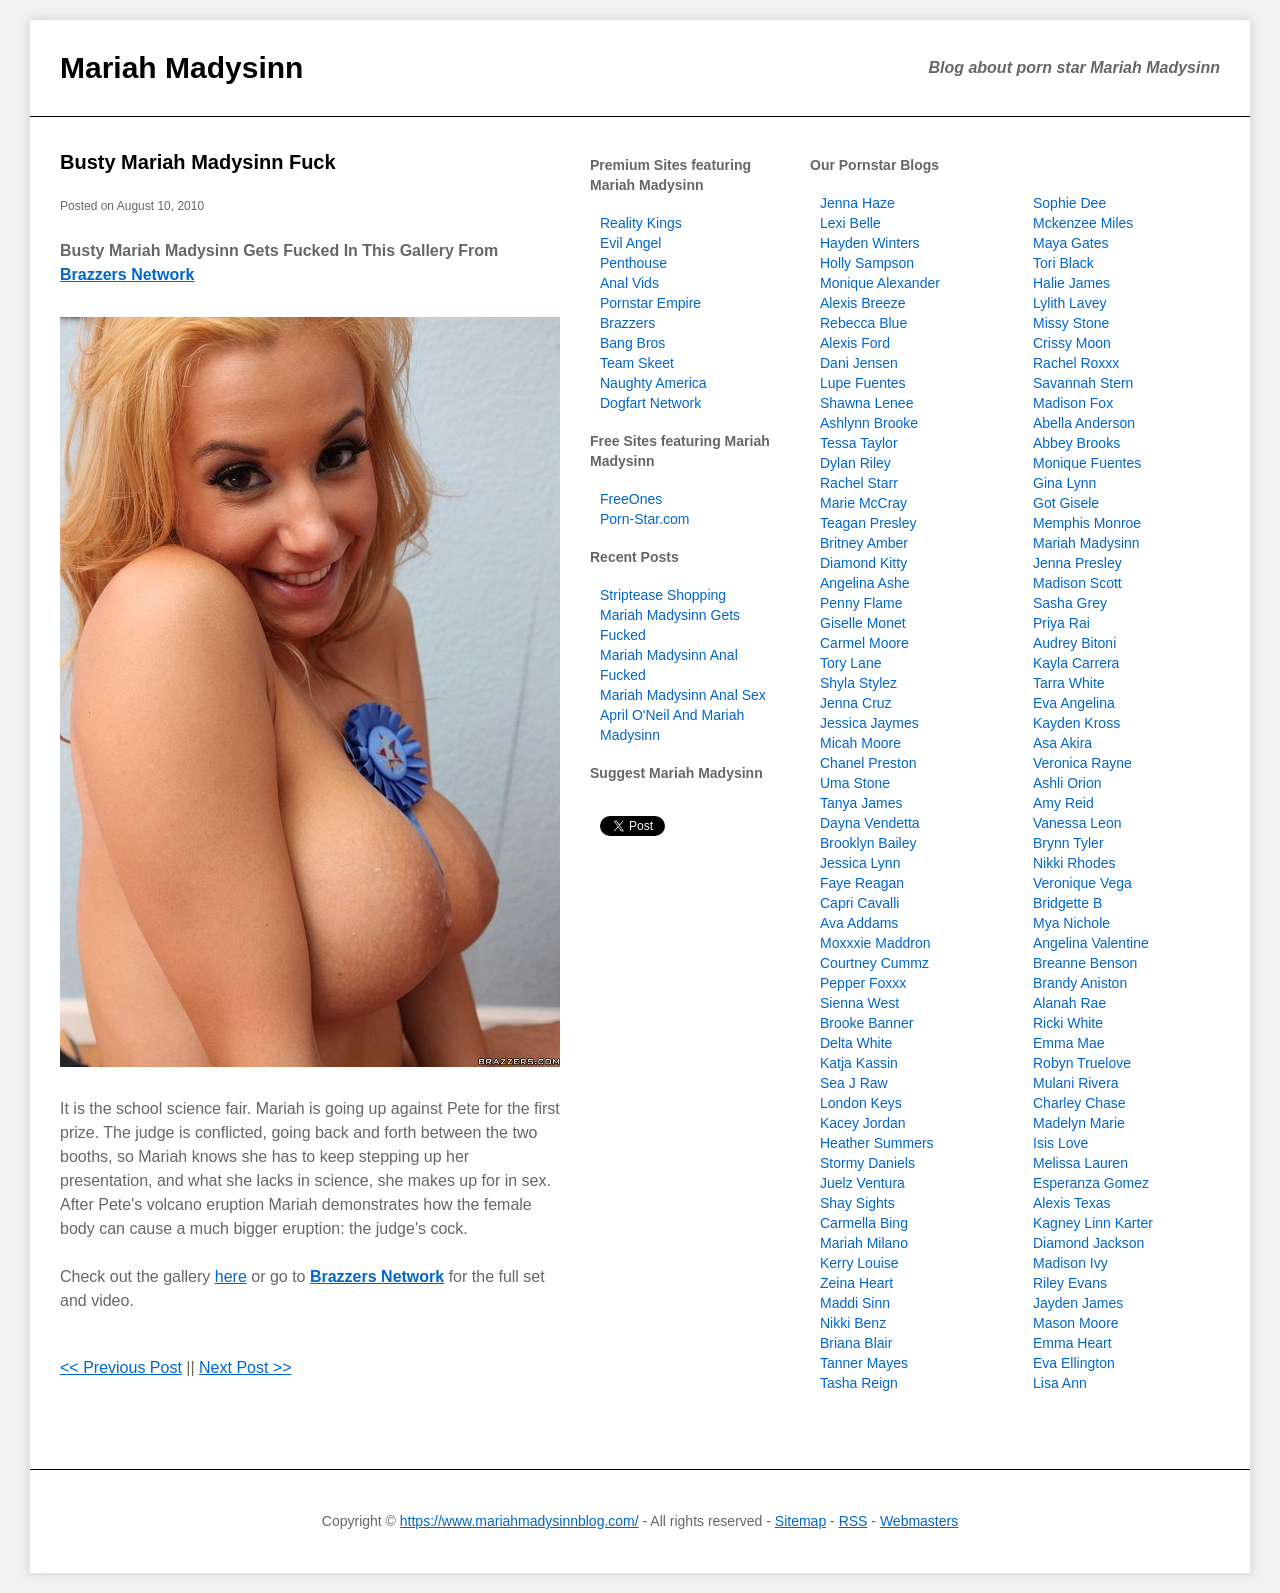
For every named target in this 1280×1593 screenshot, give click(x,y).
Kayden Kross (1076, 723)
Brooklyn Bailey (868, 843)
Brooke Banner (866, 1023)
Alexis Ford (855, 343)
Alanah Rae (1069, 1003)
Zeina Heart (856, 1283)
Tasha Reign (859, 1383)
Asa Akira (1062, 743)
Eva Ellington (1074, 1363)
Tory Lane (850, 663)
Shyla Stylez (858, 683)
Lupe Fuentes (863, 383)
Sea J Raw (854, 1083)
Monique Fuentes (1087, 463)
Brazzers (627, 323)
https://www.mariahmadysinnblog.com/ (519, 1521)
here (231, 1276)
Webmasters (919, 1521)
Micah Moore (860, 743)
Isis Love (1060, 1143)
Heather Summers (877, 1143)
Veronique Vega (1082, 883)
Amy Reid (1063, 803)
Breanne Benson (1085, 963)
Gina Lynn (1064, 483)
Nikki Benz (853, 1323)
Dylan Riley (855, 463)
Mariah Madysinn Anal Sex (683, 695)
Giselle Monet (863, 623)
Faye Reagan (862, 883)
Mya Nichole (1071, 923)
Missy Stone (1071, 323)
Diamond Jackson (1088, 1243)
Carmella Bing (864, 1223)
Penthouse (633, 263)
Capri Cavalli (859, 903)
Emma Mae (1069, 1043)
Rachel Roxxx (1076, 363)
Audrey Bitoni (1074, 643)
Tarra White (1069, 683)
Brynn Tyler (1068, 843)
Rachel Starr (859, 483)
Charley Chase (1079, 1103)
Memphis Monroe (1087, 523)
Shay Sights (857, 1203)
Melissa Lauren (1080, 1163)
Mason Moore (1076, 1323)
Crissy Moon (1072, 343)
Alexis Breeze (863, 303)
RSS (853, 1521)
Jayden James (1078, 1303)
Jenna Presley (1077, 563)
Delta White (856, 1043)
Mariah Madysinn (181, 67)
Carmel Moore (864, 643)
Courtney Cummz (874, 963)
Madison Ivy (1070, 1263)
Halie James (1071, 283)
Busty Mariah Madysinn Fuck (198, 162)
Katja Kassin (859, 1063)
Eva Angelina (1074, 703)
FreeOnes (631, 499)
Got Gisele (1066, 503)
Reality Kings (641, 223)
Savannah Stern (1083, 383)
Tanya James (861, 803)
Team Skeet (637, 363)
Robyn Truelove (1082, 1063)
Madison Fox (1073, 403)
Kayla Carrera (1076, 663)
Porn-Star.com (644, 519)
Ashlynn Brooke (869, 423)
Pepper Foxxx (863, 983)
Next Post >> (245, 1367)
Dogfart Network (650, 403)
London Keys (861, 1103)
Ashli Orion (1067, 783)
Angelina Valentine (1091, 943)
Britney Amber (864, 543)
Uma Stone (855, 783)
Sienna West (859, 1003)
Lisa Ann (1060, 1383)
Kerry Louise (859, 1263)
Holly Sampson (867, 263)
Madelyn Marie (1079, 1123)
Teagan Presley (868, 523)
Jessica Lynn (860, 863)
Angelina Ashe (865, 583)
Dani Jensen (859, 363)
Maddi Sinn (855, 1303)
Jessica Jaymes (869, 723)
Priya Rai (1061, 623)
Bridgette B (1067, 903)
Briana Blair (856, 1343)
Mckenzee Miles (1083, 223)
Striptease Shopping (663, 595)
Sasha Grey (1070, 603)
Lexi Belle (850, 223)
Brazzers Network (127, 274)
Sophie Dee (1069, 203)
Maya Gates (1070, 243)
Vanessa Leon (1077, 823)
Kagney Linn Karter (1093, 1223)
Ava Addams (859, 923)
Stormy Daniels (867, 1163)
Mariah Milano (864, 1243)
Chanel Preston (868, 763)
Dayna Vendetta (870, 823)
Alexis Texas (1072, 1203)
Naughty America (653, 383)
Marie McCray (863, 503)
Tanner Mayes (864, 1363)
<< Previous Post (121, 1367)
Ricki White (1068, 1023)
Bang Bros (632, 343)
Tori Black (1063, 263)
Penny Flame (861, 603)
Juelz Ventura (862, 1183)
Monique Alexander (880, 283)
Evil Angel (630, 243)
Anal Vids (629, 283)
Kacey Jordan (863, 1123)
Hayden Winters (870, 243)
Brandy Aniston (1080, 983)
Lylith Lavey (1069, 303)
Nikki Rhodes (1074, 863)
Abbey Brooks (1076, 443)
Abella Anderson (1084, 423)
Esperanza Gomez (1091, 1183)
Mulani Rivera (1076, 1083)
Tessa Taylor (859, 443)
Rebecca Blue (863, 323)
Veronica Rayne (1082, 763)
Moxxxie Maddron (875, 943)
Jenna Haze (857, 203)
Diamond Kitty (863, 563)
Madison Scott (1077, 583)
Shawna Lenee (866, 403)
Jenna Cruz (856, 703)
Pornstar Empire (650, 303)
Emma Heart (1072, 1343)
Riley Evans (1070, 1283)
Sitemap (800, 1521)
